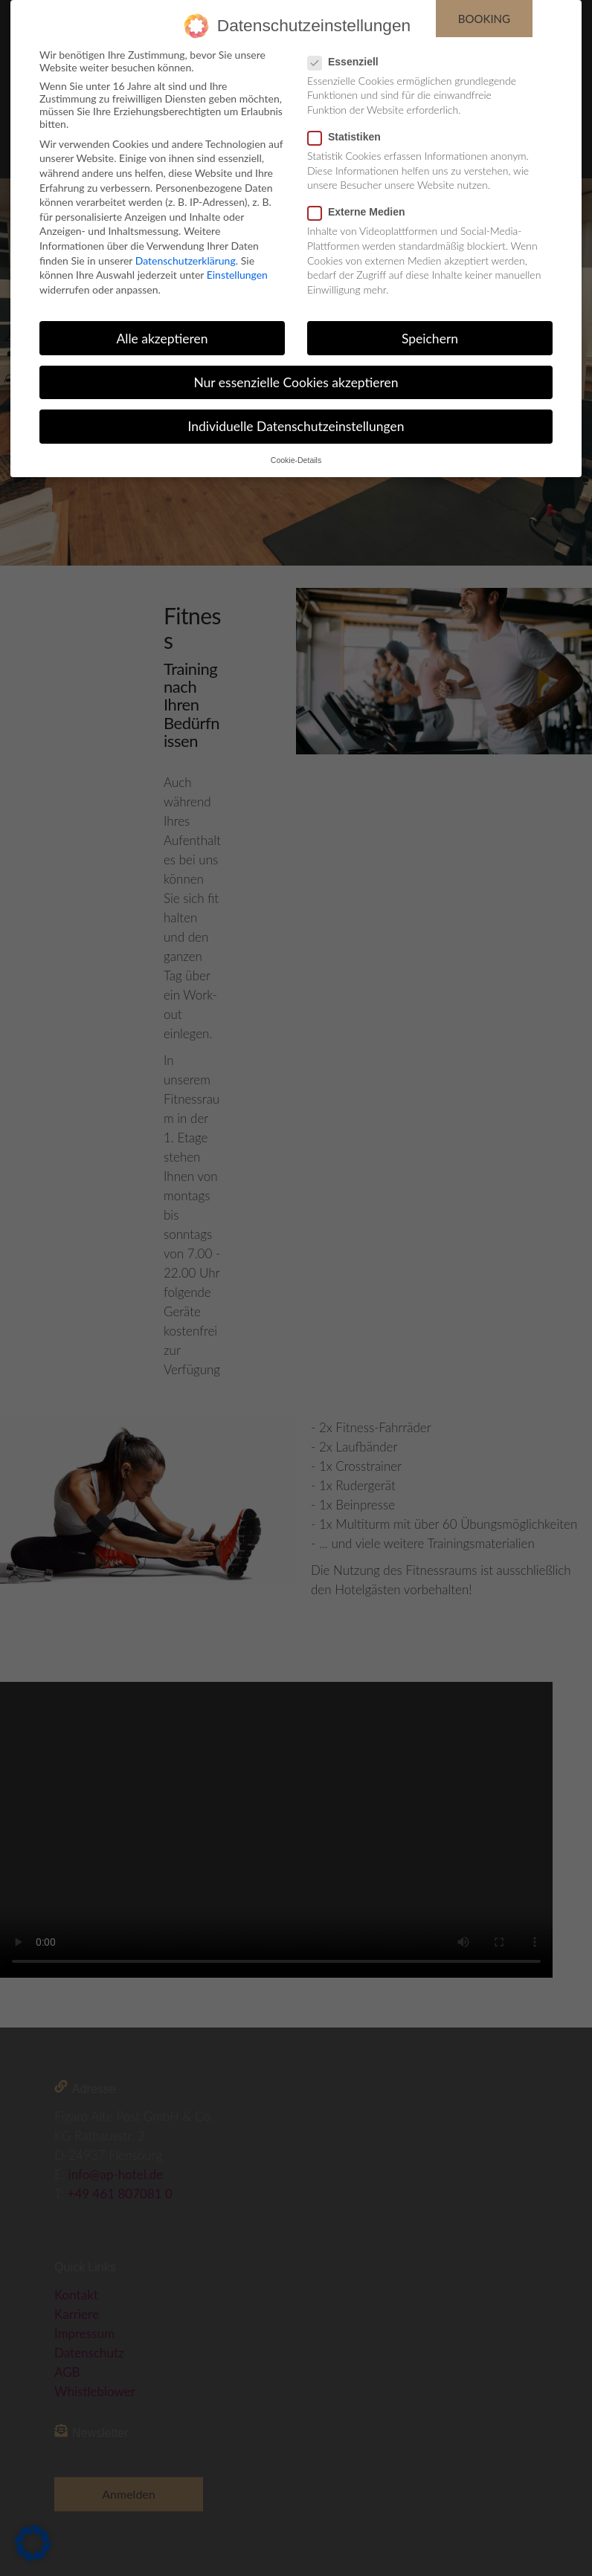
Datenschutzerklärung (185, 260)
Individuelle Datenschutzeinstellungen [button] (296, 426)
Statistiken (348, 137)
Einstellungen (237, 274)
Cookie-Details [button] (296, 460)
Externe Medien (360, 212)
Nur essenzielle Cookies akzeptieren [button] (295, 382)
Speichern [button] (430, 338)
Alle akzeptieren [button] (161, 338)
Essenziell (347, 62)
